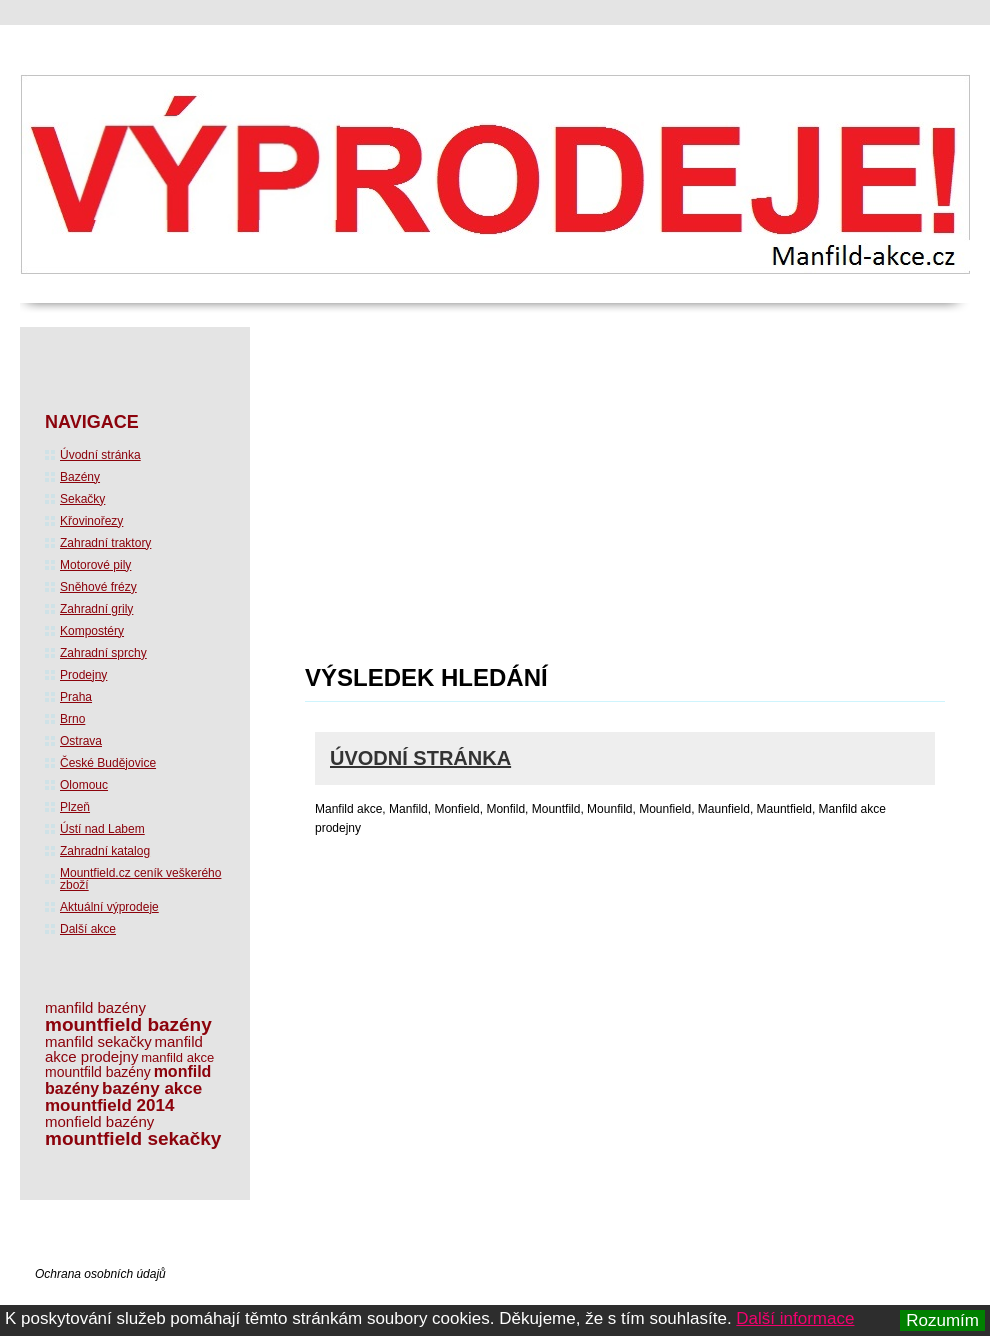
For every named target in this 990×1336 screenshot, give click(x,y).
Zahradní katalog (105, 851)
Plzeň (75, 807)
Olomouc (84, 785)
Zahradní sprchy (103, 653)
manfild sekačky (98, 1041)
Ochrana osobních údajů (100, 1274)
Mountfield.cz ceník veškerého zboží (140, 879)
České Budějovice (108, 763)
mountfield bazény (128, 1024)
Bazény (80, 477)
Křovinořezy (91, 521)
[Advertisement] (536, 502)
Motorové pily (95, 565)
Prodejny (83, 675)
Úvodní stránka (420, 758)
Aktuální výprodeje (109, 907)
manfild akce (177, 1057)
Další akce (88, 929)
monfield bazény (99, 1121)
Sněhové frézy (98, 587)
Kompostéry (92, 631)
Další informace (795, 1318)
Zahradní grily (96, 609)
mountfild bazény (98, 1072)
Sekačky (82, 499)
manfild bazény (95, 1007)
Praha (76, 697)
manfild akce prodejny (124, 1049)
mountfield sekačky (133, 1138)
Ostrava (81, 741)
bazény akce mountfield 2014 (123, 1097)
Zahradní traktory (105, 543)
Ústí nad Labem (102, 829)
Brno (72, 719)
